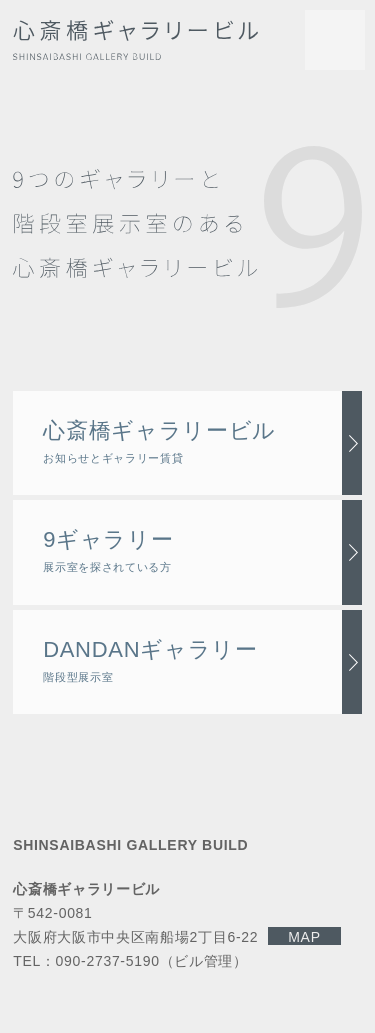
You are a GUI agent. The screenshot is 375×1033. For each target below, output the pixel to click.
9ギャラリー (108, 550)
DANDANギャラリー (150, 660)
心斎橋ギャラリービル (159, 441)
